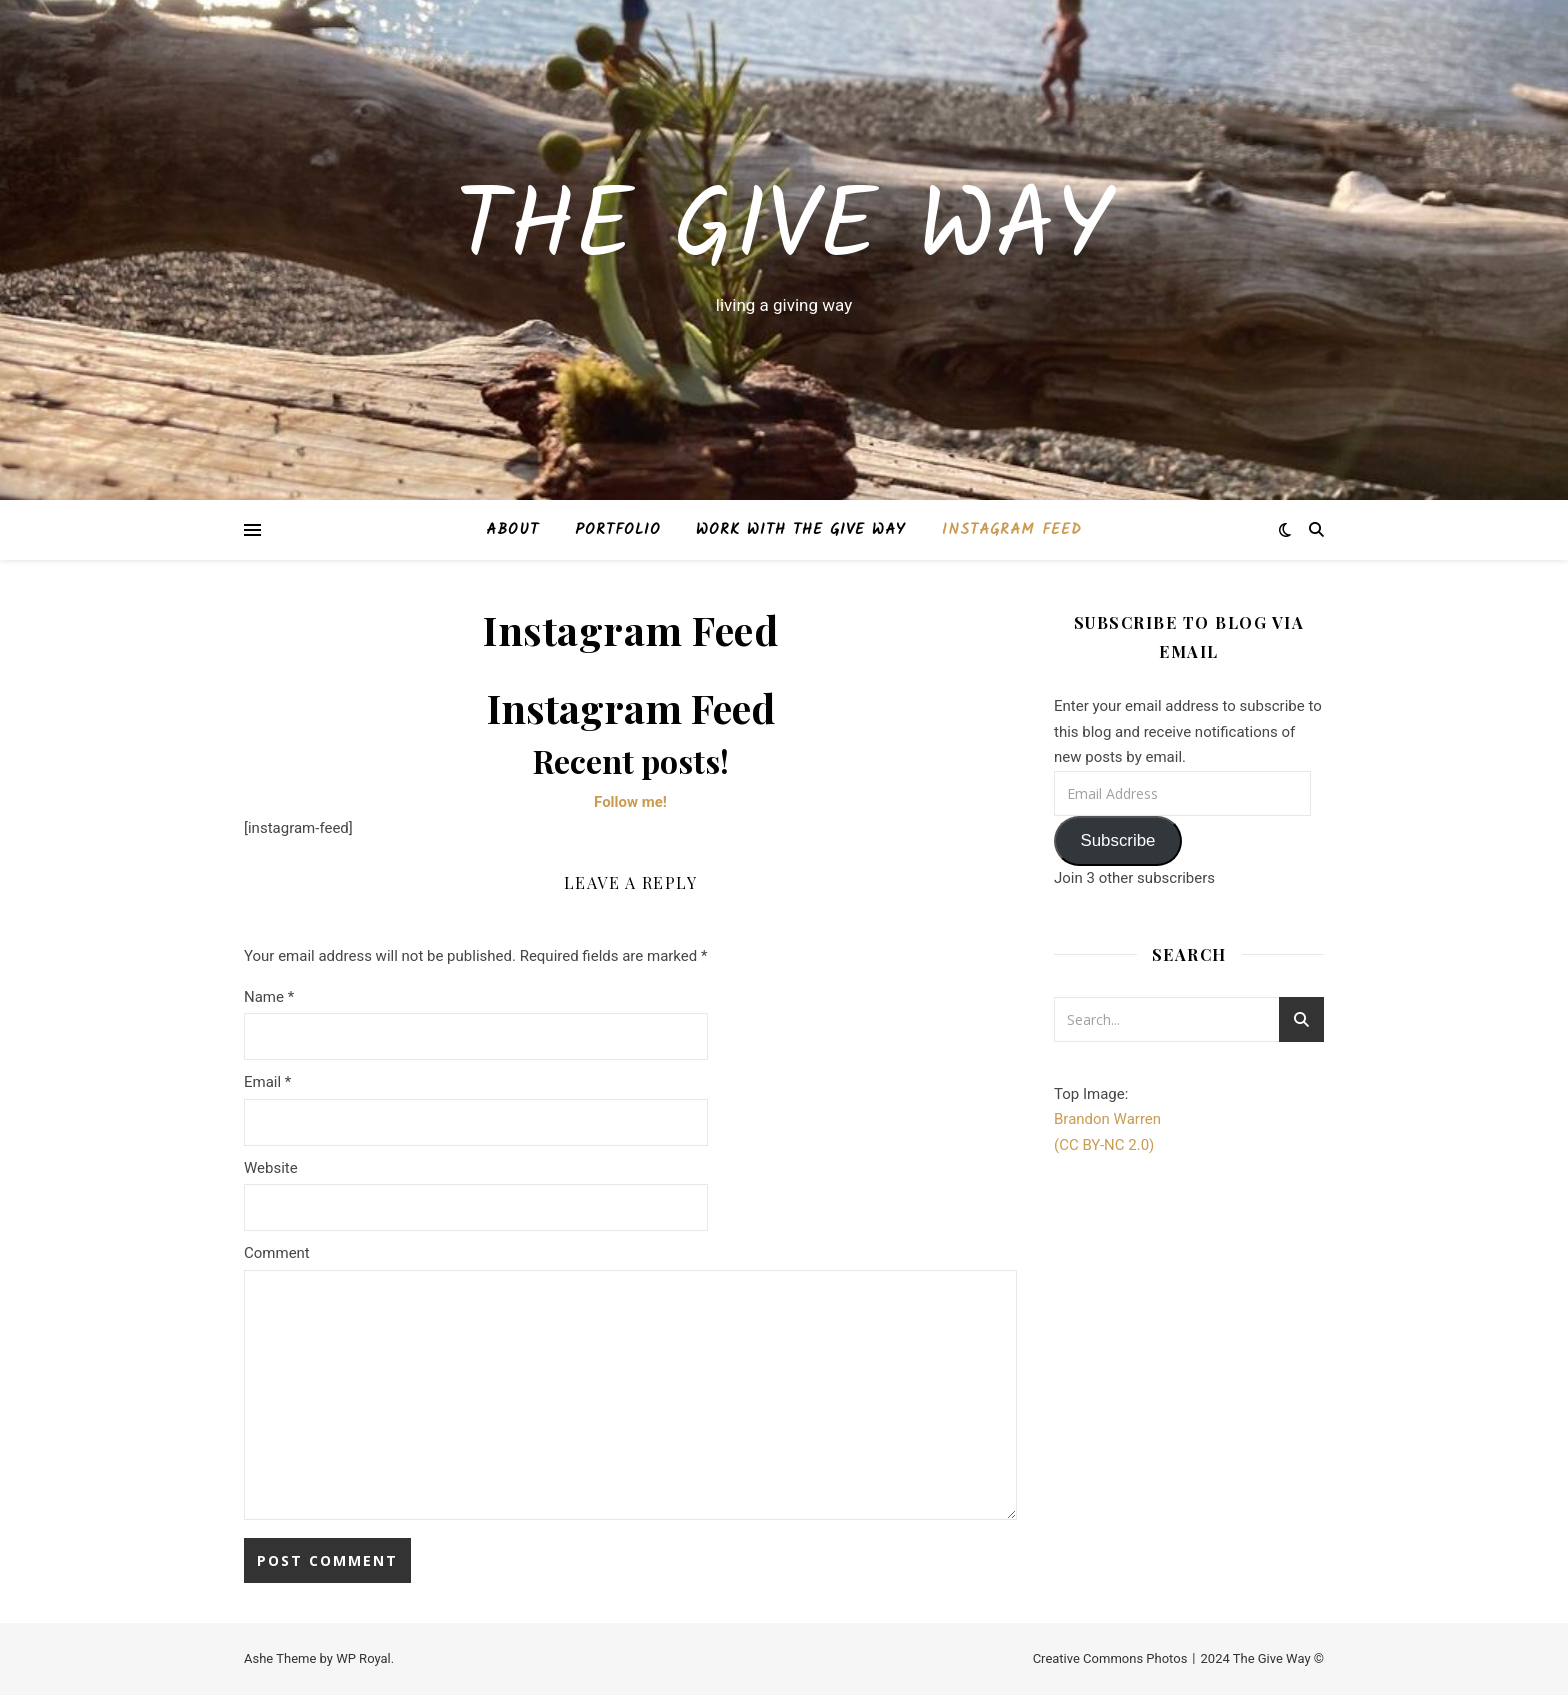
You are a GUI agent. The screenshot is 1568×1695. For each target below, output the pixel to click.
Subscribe (1117, 840)
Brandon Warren (1107, 1119)
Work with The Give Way (801, 530)
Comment (277, 1253)
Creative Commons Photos (1110, 1658)
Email (267, 1082)
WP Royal (363, 1658)
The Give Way (784, 231)
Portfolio (618, 530)
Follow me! (630, 802)
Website (271, 1168)
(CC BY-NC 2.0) (1104, 1145)
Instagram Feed (1012, 530)
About (512, 530)
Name (269, 997)
